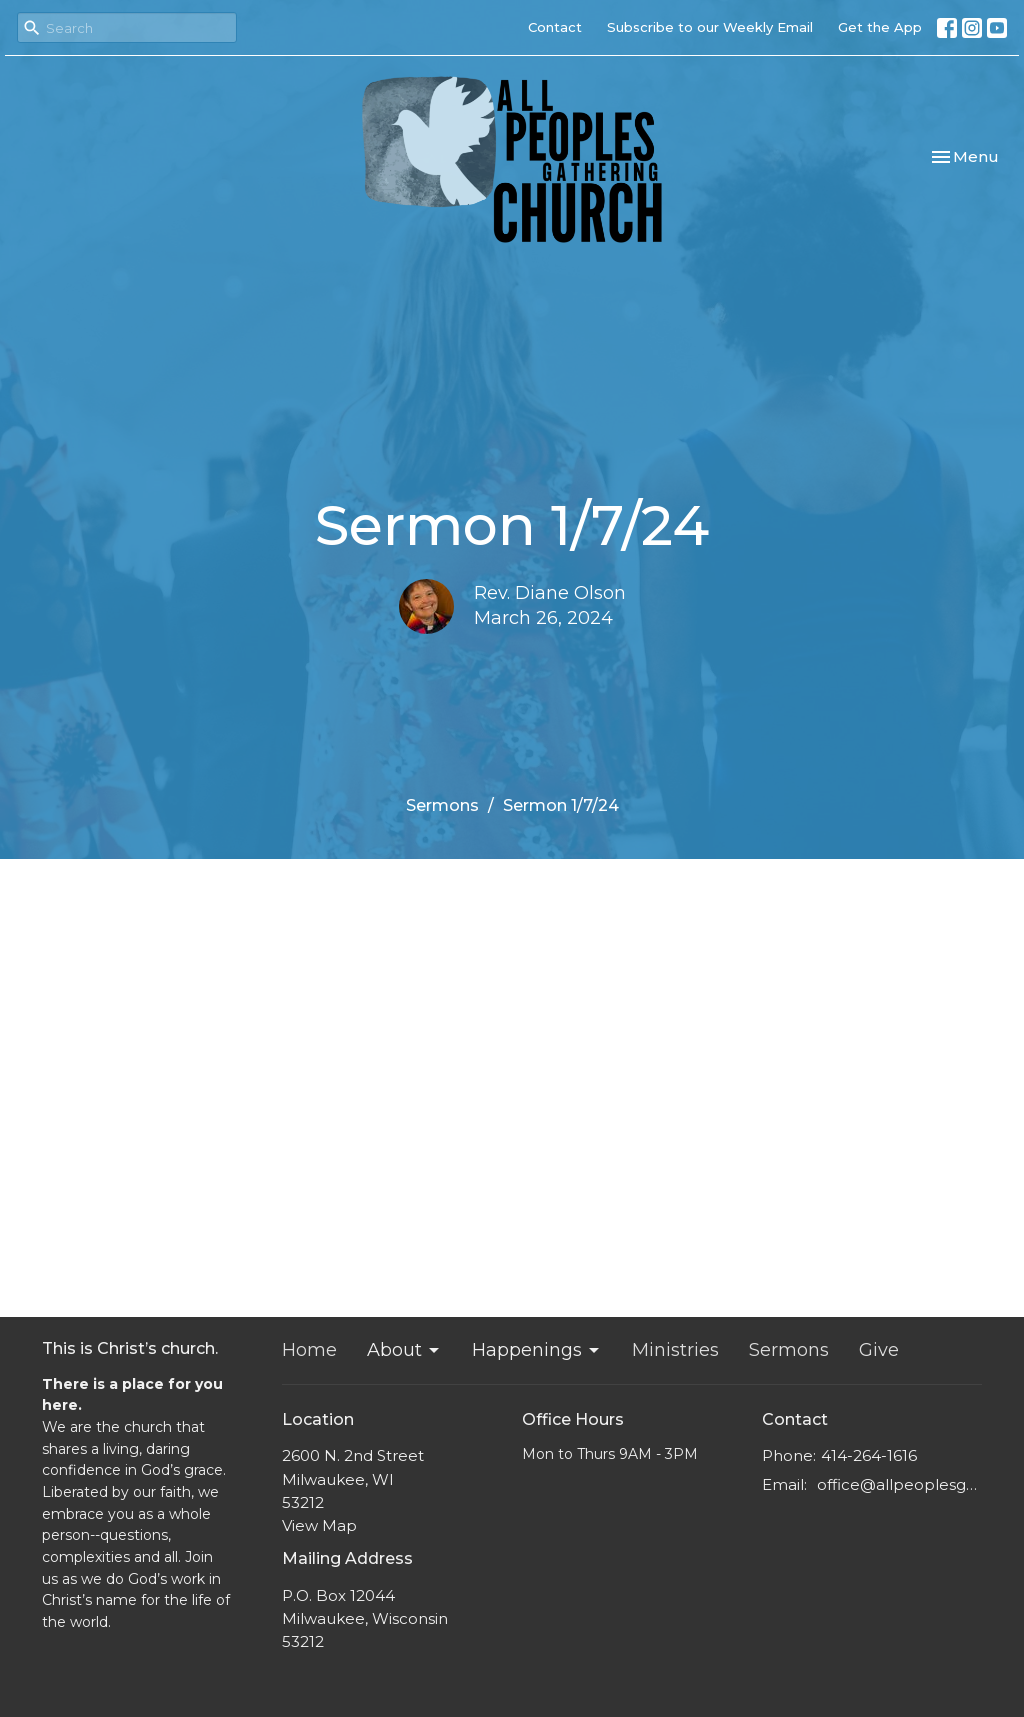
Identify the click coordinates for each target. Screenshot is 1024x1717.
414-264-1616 (869, 1455)
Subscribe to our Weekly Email (710, 27)
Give (879, 1350)
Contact (555, 27)
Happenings (537, 1350)
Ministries (675, 1350)
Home (309, 1350)
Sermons (442, 805)
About (404, 1350)
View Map (319, 1525)
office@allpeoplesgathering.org (899, 1484)
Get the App (880, 27)
